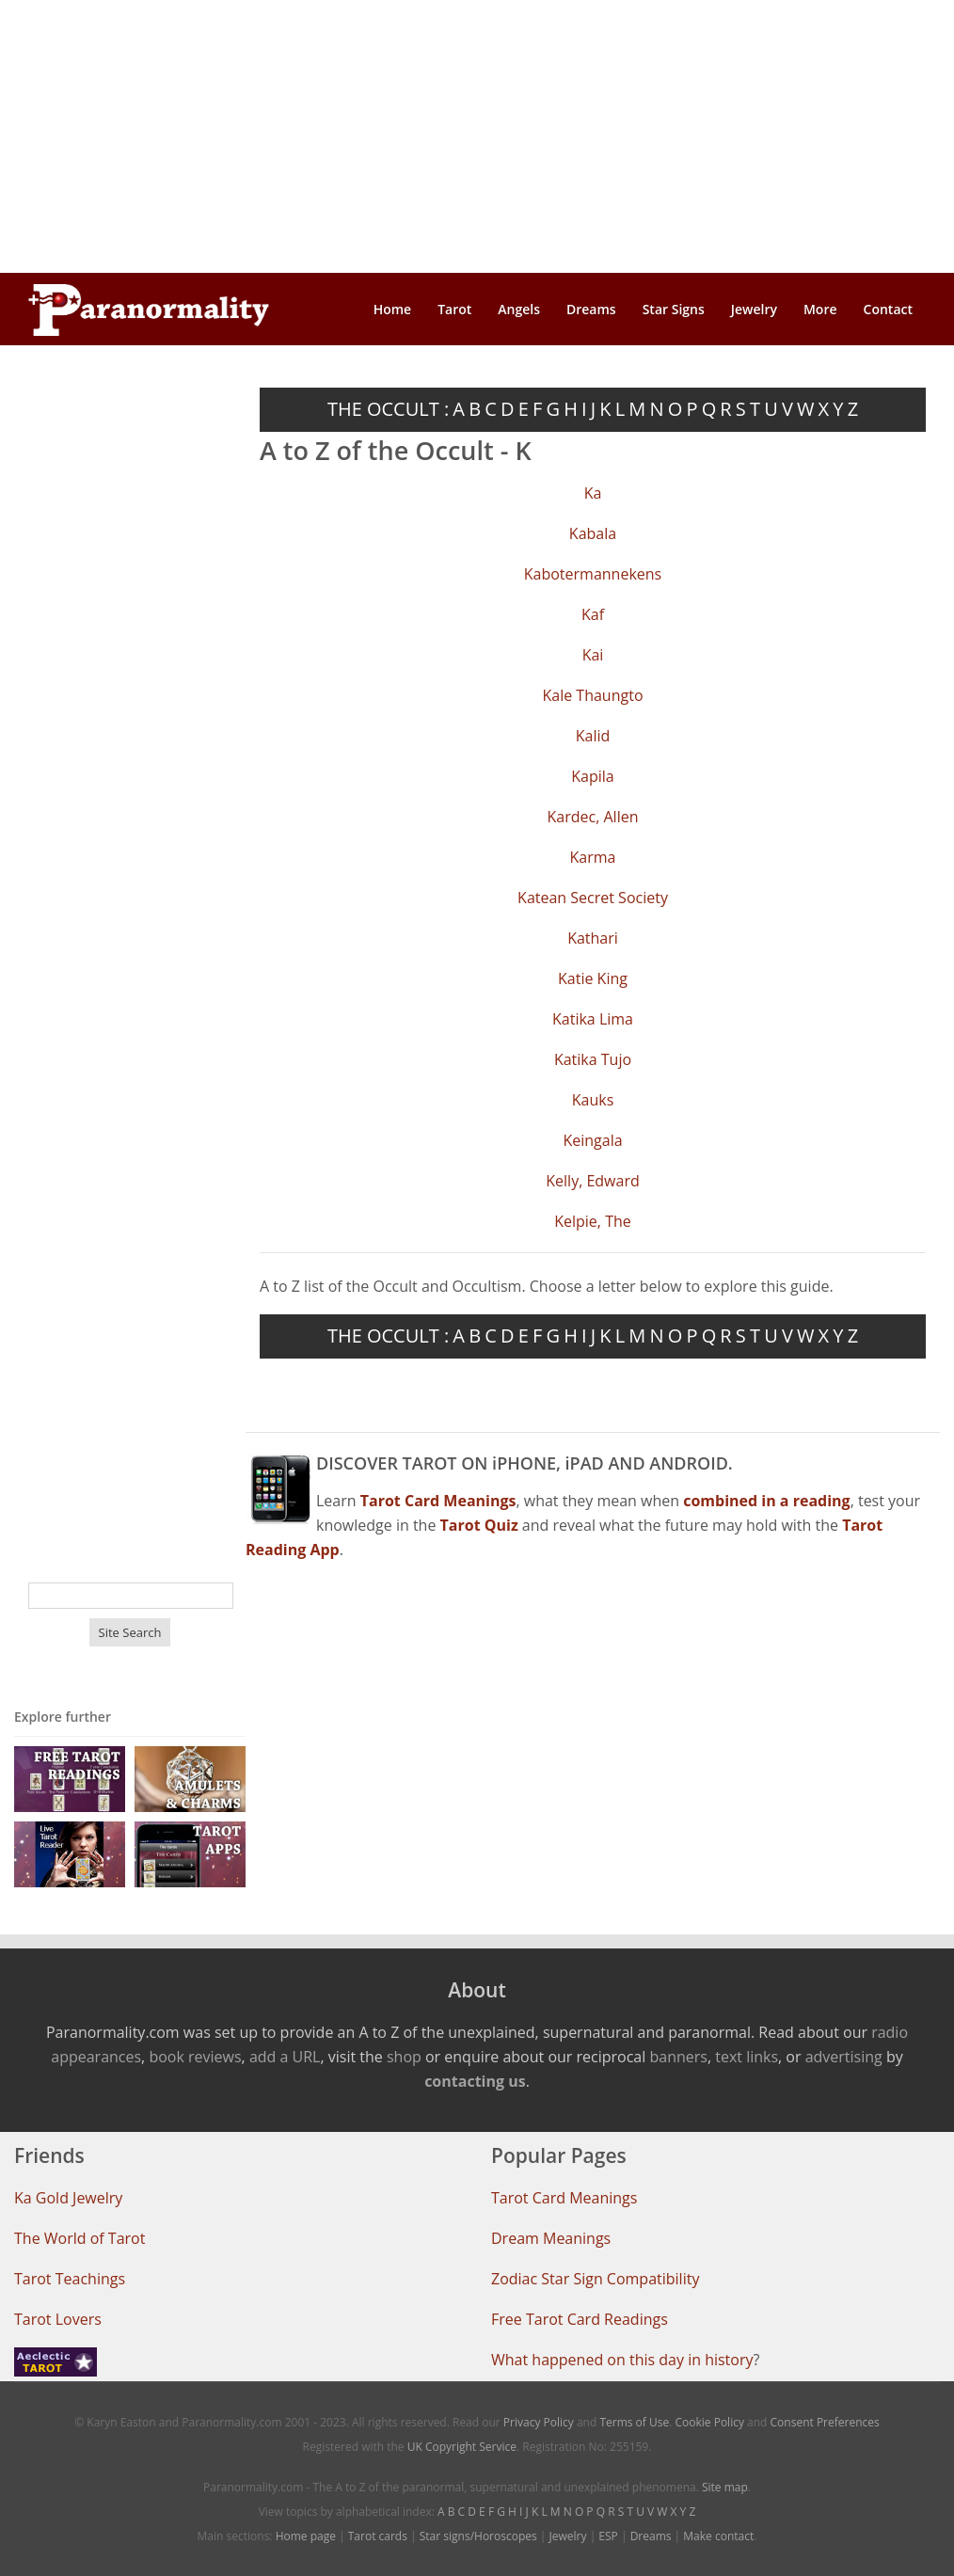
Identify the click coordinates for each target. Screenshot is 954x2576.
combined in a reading (766, 1500)
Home (393, 309)
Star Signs (674, 309)
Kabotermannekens (592, 574)
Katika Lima (592, 1019)
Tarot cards (377, 2536)
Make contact (718, 2536)
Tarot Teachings (69, 2278)
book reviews (195, 2056)
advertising (843, 2056)
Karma (593, 857)
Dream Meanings (551, 2238)
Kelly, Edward (592, 1180)
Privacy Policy (538, 2422)
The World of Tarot (79, 2238)
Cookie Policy (709, 2422)
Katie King (593, 978)
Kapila (592, 776)
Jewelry (754, 309)
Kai (593, 654)
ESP (607, 2536)
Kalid (593, 735)
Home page (306, 2536)
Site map (725, 2487)
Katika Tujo (592, 1059)
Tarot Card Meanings (564, 2197)
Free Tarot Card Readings (579, 2319)
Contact (888, 309)
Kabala (592, 533)
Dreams (591, 309)
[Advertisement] (477, 136)
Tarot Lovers (58, 2319)
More (820, 309)
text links (746, 2056)
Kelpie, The (592, 1221)
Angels (519, 309)
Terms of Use (634, 2422)
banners (678, 2056)
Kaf (592, 614)
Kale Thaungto (592, 695)
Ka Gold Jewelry (68, 2197)
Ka (593, 493)
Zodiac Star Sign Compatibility (595, 2278)
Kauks (593, 1099)
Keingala (592, 1140)
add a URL (285, 2056)
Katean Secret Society (592, 897)
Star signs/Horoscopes (478, 2536)
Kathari (592, 938)
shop (404, 2056)
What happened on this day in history (622, 2359)
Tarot (454, 309)
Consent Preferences (825, 2422)
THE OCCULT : (388, 408)
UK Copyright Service (462, 2447)
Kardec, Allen (593, 816)
